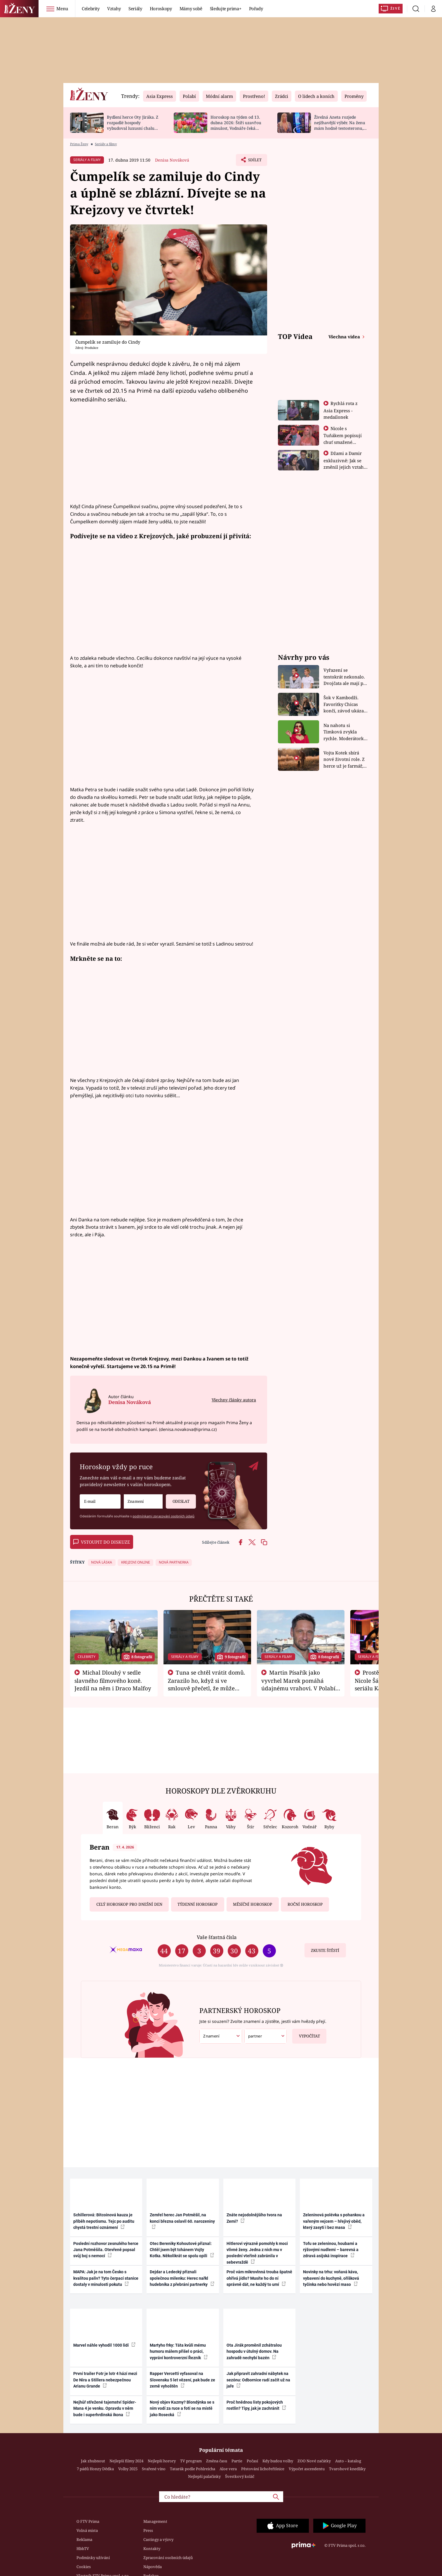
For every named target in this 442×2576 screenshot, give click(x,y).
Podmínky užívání (93, 2557)
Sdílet (254, 161)
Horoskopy (161, 8)
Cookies (83, 2566)
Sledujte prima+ (225, 8)
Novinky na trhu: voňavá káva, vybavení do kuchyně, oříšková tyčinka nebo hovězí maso (331, 2278)
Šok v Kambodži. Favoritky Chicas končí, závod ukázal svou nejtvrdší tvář (344, 704)
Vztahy (114, 8)
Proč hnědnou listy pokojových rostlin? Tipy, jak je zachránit (256, 2405)
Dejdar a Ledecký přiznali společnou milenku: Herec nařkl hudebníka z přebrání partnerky (182, 2278)
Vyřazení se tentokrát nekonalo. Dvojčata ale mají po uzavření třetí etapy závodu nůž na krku (344, 677)
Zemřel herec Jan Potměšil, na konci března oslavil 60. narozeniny (182, 2221)
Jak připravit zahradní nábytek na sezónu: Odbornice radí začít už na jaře (258, 2379)
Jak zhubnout (93, 2461)
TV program (191, 2461)
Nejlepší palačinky (204, 2476)
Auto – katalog (348, 2461)
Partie (237, 2461)
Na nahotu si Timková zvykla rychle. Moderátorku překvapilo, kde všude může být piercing (345, 732)
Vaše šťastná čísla (216, 1937)
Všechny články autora (234, 1400)
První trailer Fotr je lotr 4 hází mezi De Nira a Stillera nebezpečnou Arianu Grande (105, 2379)
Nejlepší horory (162, 2461)
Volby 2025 (128, 2468)
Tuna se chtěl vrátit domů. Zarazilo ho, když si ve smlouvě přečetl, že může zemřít (207, 1684)
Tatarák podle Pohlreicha (192, 2468)
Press (148, 2530)
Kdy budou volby (277, 2461)
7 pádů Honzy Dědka (95, 2468)
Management (155, 2521)
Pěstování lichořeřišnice (262, 2468)
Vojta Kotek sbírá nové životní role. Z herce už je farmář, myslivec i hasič (344, 759)
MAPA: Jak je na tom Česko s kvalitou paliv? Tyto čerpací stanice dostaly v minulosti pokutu (105, 2278)
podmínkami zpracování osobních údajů (163, 1516)
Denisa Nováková (172, 160)
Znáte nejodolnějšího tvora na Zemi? (254, 2218)
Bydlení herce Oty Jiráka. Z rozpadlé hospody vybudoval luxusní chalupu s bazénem (133, 125)
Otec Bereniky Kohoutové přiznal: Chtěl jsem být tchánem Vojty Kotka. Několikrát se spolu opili (182, 2249)
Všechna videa (344, 337)
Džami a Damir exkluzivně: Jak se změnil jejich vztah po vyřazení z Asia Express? (343, 466)
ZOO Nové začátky (314, 2461)
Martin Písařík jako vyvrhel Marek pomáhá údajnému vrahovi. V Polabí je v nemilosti (298, 1684)
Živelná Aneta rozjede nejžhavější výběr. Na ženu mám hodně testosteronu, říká (339, 125)
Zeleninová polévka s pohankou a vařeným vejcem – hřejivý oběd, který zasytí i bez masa (334, 2221)
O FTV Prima (87, 2521)
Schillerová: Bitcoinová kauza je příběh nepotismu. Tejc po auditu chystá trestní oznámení (103, 2221)
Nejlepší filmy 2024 (126, 2461)
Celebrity (91, 8)
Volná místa (87, 2530)
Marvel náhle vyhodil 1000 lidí (104, 2345)
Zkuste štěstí (325, 1950)
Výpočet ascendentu (307, 2468)
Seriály (135, 8)
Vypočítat (306, 2034)
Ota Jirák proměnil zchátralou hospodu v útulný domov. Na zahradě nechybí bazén (254, 2351)
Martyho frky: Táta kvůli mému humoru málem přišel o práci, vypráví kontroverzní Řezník (179, 2351)
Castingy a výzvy (158, 2539)
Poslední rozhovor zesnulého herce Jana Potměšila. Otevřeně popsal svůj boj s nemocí (105, 2249)
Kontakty (151, 2548)
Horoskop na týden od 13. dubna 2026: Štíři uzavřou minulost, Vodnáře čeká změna (235, 125)
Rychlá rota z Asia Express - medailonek (340, 410)
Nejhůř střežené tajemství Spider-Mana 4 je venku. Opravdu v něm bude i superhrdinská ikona (104, 2408)
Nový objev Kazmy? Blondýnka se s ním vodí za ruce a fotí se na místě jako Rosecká (182, 2408)
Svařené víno (154, 2468)
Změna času (216, 2461)
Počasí (252, 2461)
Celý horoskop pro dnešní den (129, 1904)
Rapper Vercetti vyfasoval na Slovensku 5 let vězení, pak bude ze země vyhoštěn (182, 2379)
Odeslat (177, 1499)
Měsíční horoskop (252, 1904)
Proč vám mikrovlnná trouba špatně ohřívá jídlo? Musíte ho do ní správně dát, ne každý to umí (259, 2278)
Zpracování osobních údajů (168, 2557)
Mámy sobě (191, 8)
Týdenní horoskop (197, 1904)
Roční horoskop (305, 1904)
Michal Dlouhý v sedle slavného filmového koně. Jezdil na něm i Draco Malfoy (112, 1680)
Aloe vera (228, 2468)
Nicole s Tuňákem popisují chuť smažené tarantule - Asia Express (342, 441)
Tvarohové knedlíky (347, 2468)
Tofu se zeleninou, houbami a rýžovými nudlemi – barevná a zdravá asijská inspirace (331, 2249)
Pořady (256, 8)
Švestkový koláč (239, 2476)
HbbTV (82, 2548)
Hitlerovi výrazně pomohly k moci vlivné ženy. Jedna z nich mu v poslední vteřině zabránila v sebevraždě (257, 2253)
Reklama (84, 2539)
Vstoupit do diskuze (101, 1542)
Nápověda (152, 2566)
